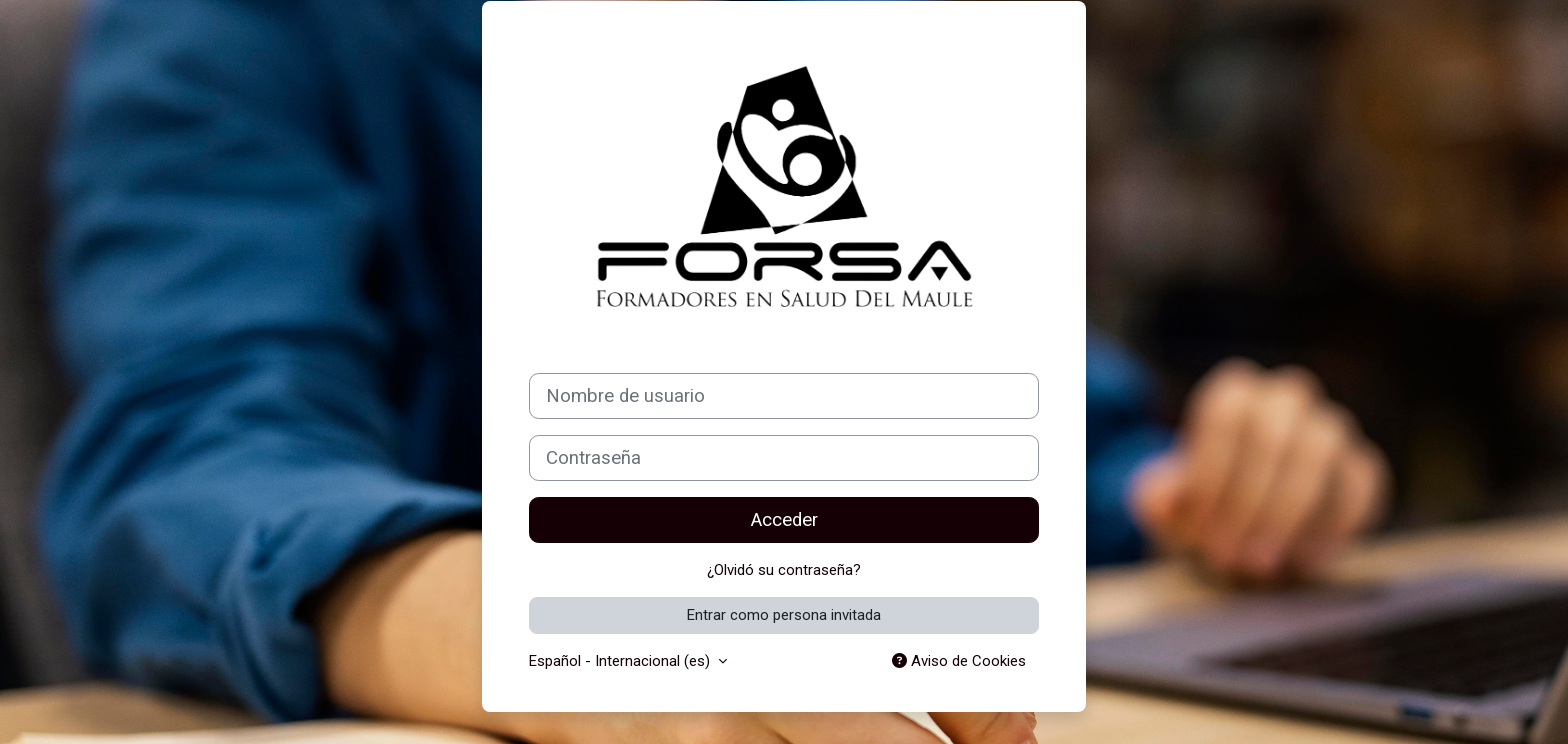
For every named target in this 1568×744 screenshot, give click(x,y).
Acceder (784, 520)
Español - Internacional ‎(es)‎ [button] (621, 661)
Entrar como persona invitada (784, 615)
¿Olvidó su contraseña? (784, 570)
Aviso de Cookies (959, 661)
